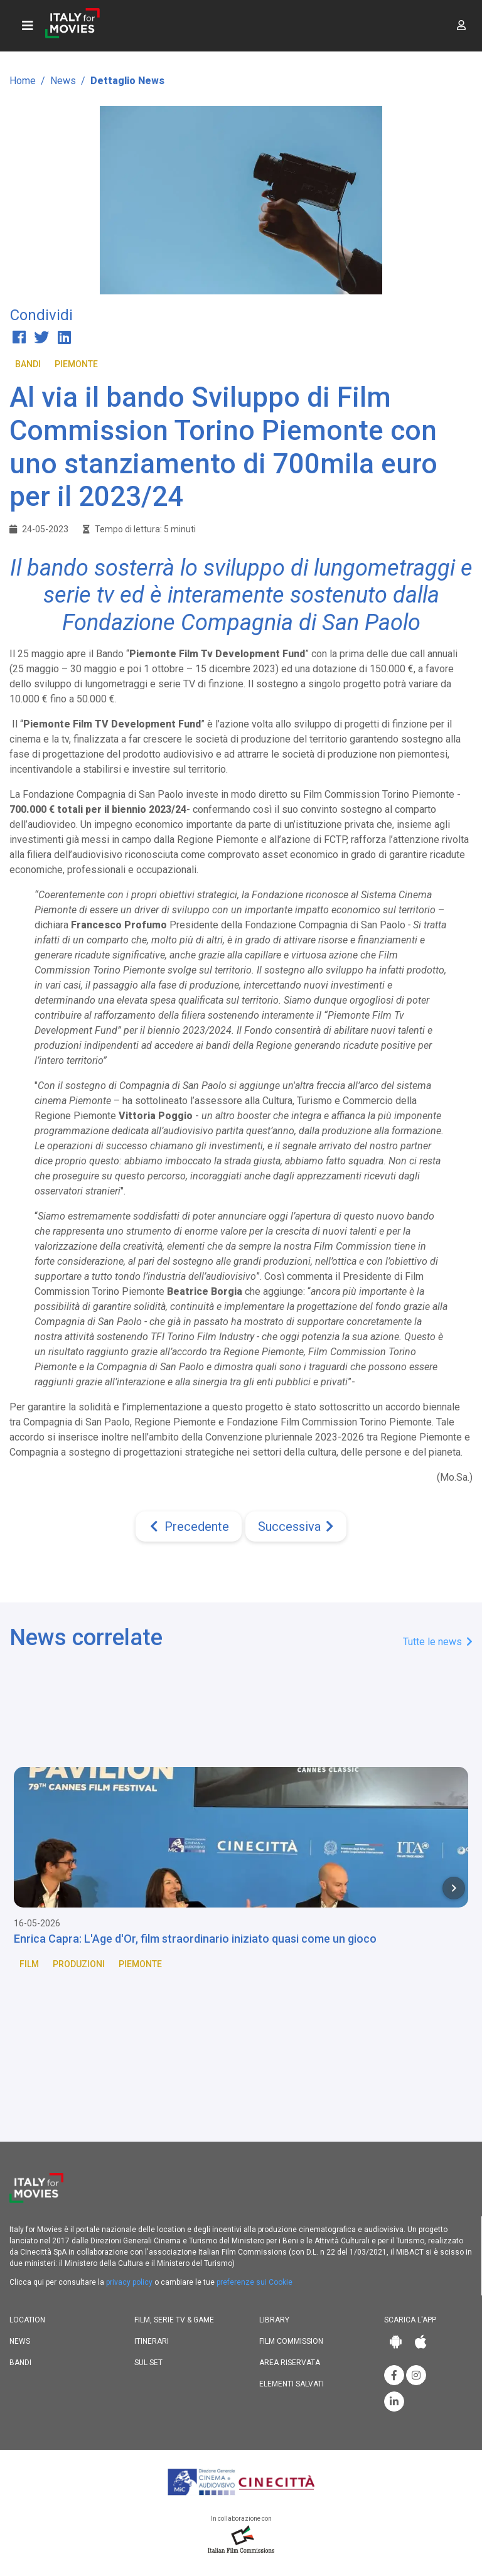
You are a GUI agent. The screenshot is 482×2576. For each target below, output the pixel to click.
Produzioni (79, 1964)
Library (274, 2320)
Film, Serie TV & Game (174, 2320)
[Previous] (189, 1526)
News (63, 81)
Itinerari (151, 2341)
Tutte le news (438, 1642)
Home (22, 81)
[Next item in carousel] (453, 1888)
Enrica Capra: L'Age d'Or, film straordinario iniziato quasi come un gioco (195, 1938)
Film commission (291, 2341)
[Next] (295, 1526)
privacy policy (129, 2282)
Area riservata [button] (289, 2362)
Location (27, 2320)
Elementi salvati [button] (291, 2384)
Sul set (148, 2362)
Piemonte (76, 364)
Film (29, 1964)
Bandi (28, 364)
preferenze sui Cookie (254, 2282)
